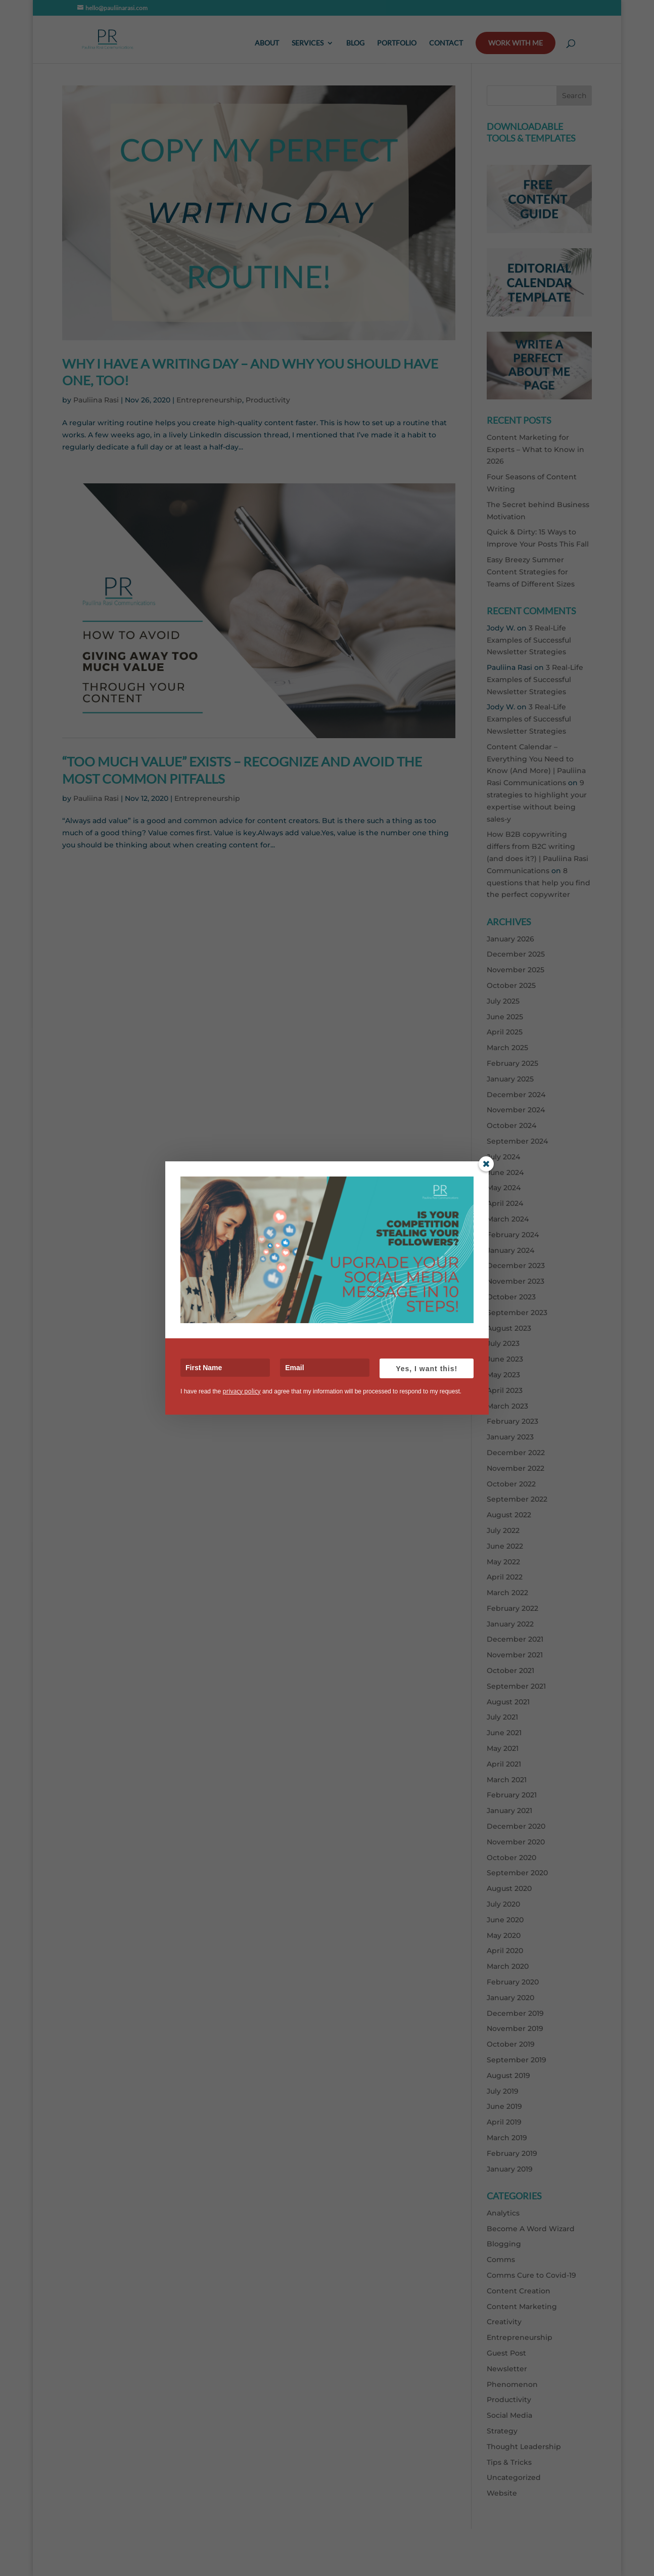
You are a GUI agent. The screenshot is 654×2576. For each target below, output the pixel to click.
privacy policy (241, 1391)
